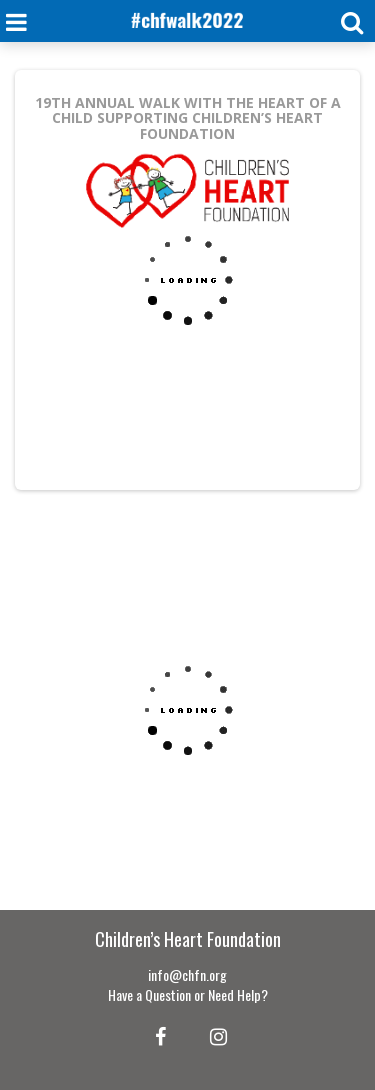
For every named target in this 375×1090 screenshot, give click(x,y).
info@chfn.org (187, 974)
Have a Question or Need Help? (188, 994)
